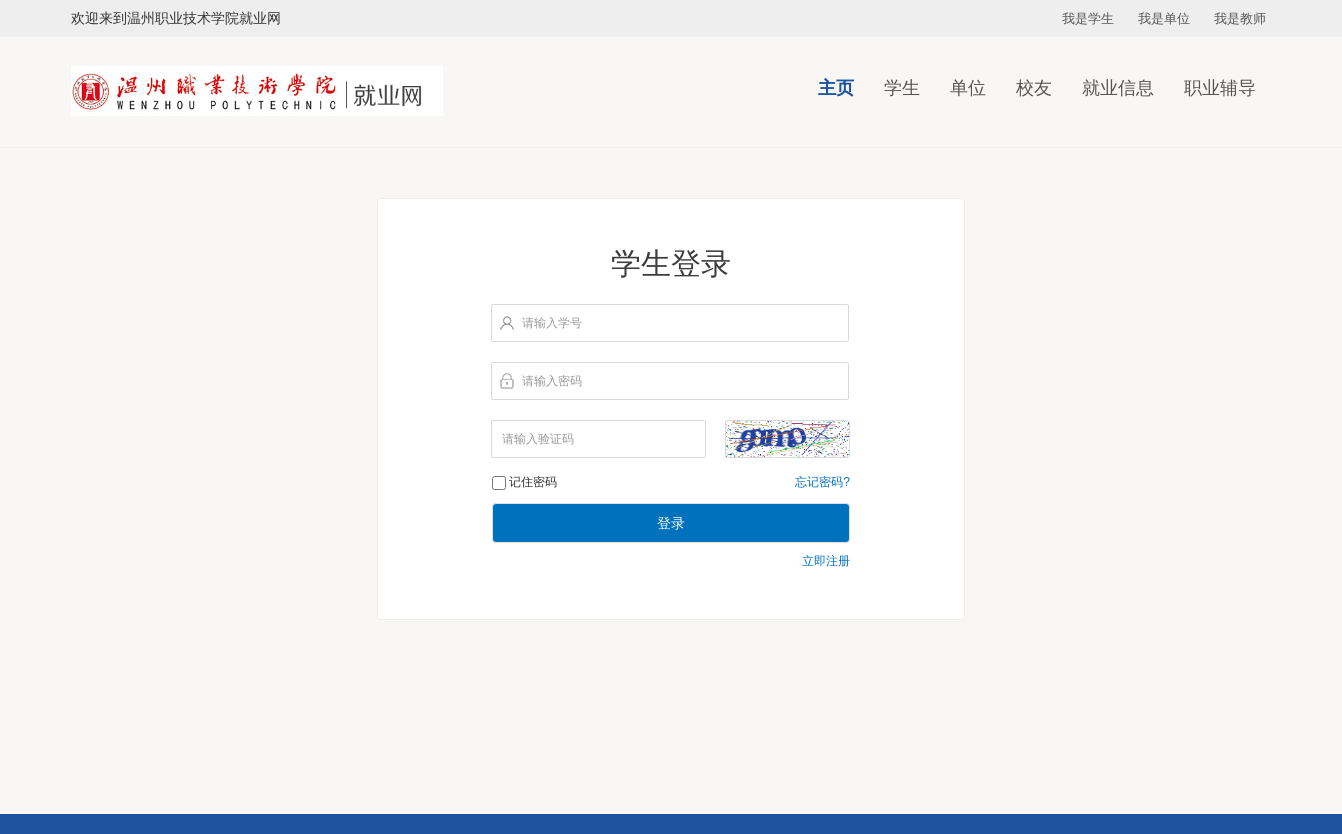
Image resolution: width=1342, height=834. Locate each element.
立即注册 (826, 561)
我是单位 (1164, 18)
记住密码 (533, 482)
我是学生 (1088, 18)
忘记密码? (822, 482)
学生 (902, 88)
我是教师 (1240, 18)
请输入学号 (552, 323)
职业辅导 (1220, 88)
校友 (1034, 88)
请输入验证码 (538, 439)
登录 (671, 523)
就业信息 (1118, 88)
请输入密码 (552, 381)
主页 (836, 88)
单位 (968, 88)
